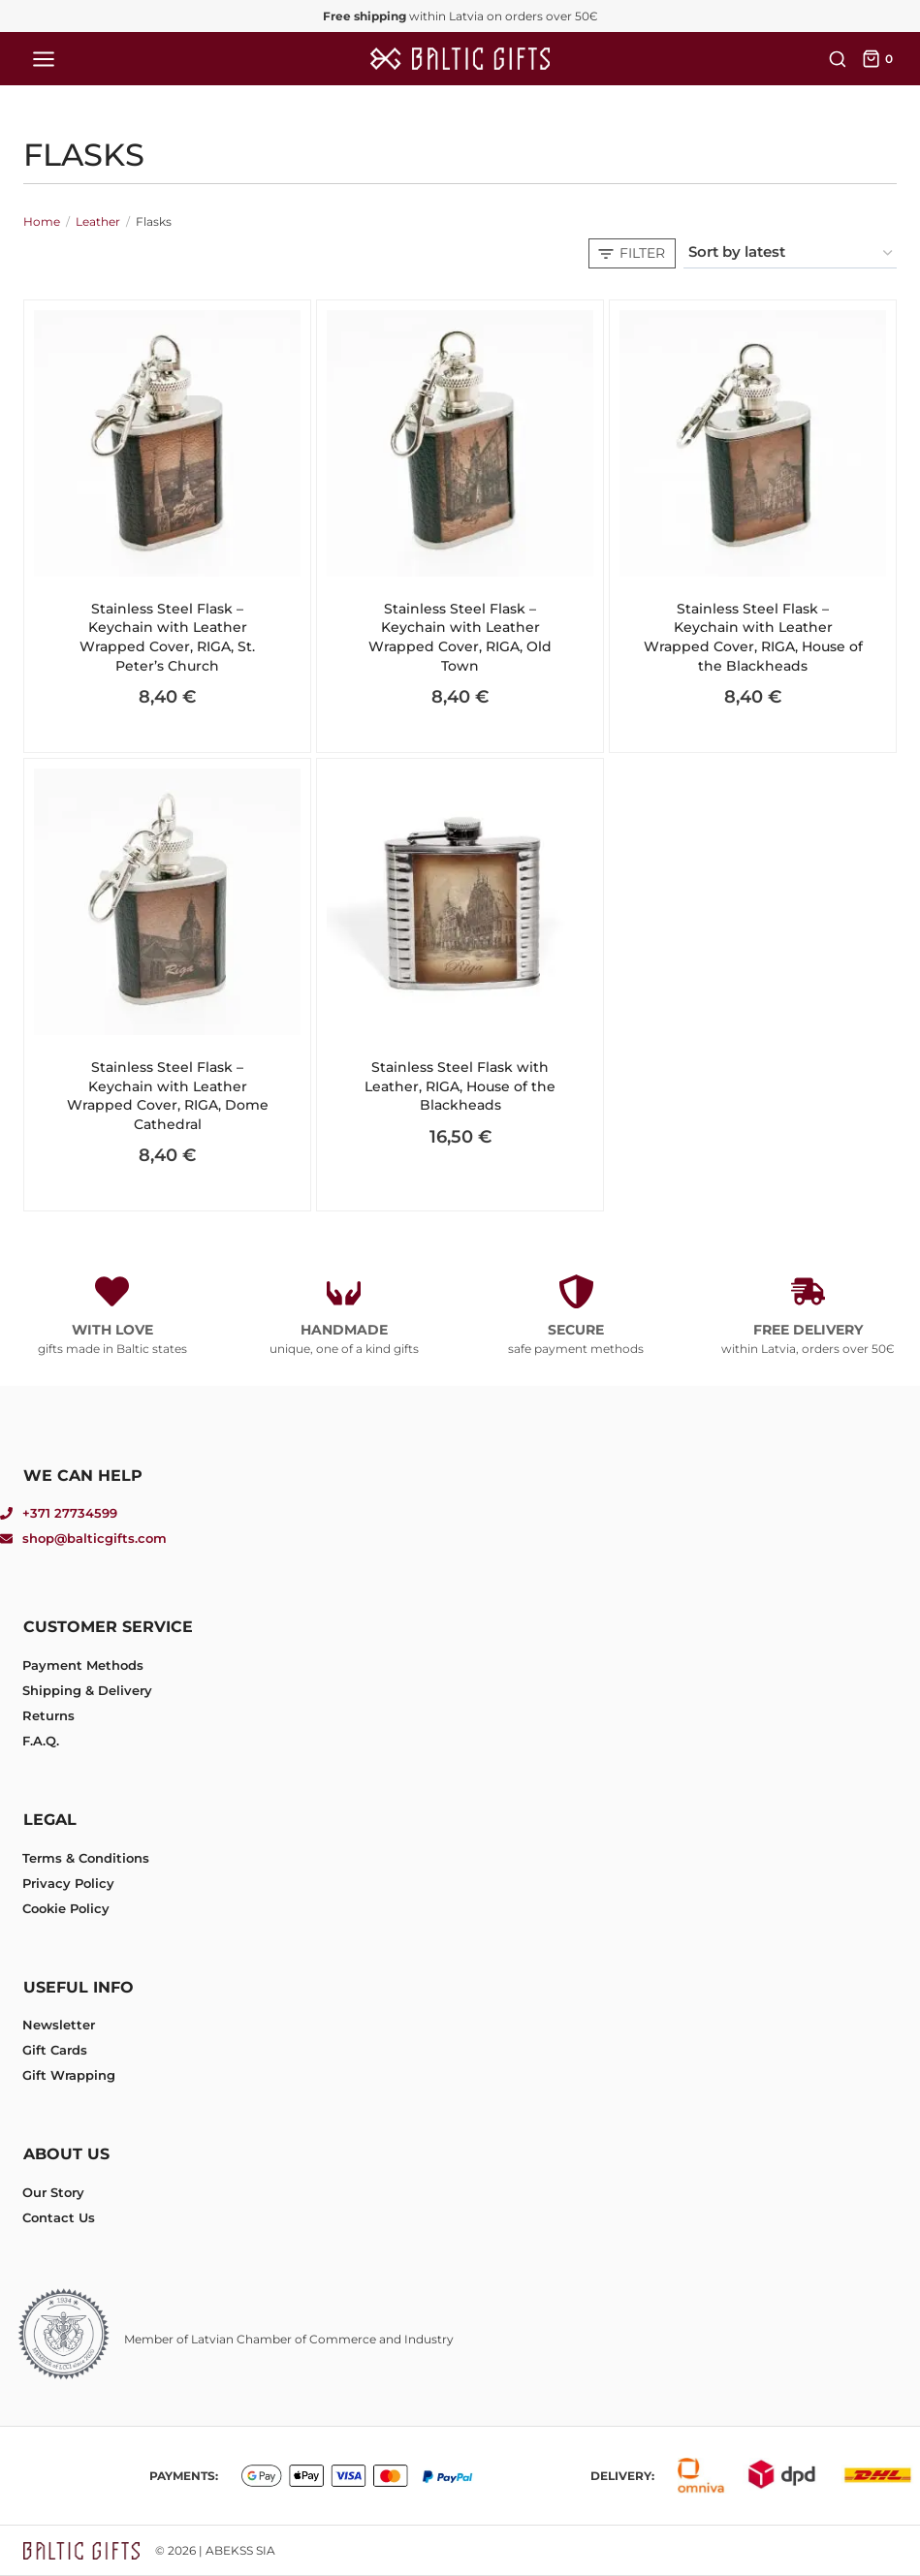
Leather (98, 221)
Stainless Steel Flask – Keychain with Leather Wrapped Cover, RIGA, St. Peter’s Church (167, 637)
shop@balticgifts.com (94, 1538)
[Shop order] (790, 252)
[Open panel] (632, 252)
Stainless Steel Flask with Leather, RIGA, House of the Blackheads (460, 1086)
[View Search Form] (835, 59)
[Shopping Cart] (879, 58)
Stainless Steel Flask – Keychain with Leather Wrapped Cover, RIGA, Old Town (460, 637)
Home (41, 221)
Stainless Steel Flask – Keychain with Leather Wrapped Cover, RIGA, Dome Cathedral (168, 1095)
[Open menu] (44, 59)
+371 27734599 (69, 1513)
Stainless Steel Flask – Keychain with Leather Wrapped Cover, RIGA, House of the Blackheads (753, 637)
